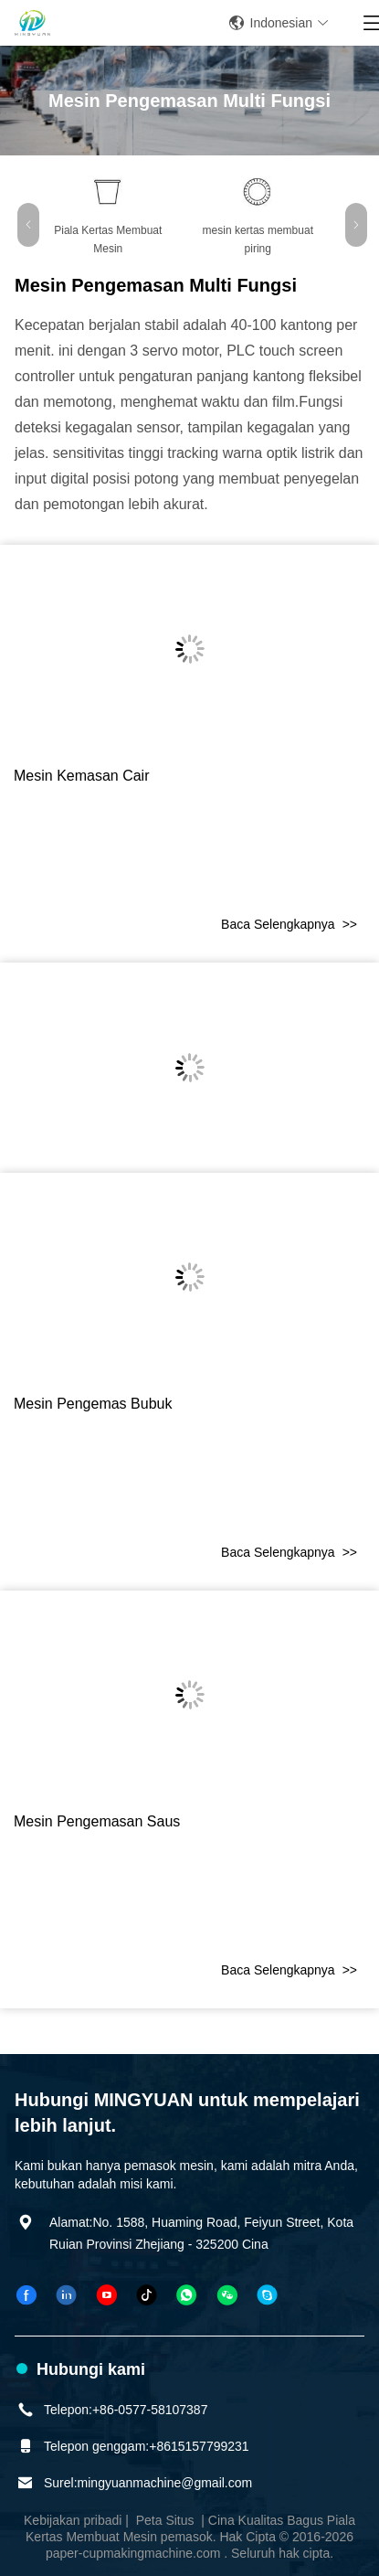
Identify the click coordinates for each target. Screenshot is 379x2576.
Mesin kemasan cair (82, 775)
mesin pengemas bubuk (93, 1403)
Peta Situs (165, 2520)
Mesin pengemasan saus (97, 1821)
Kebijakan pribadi (72, 2520)
